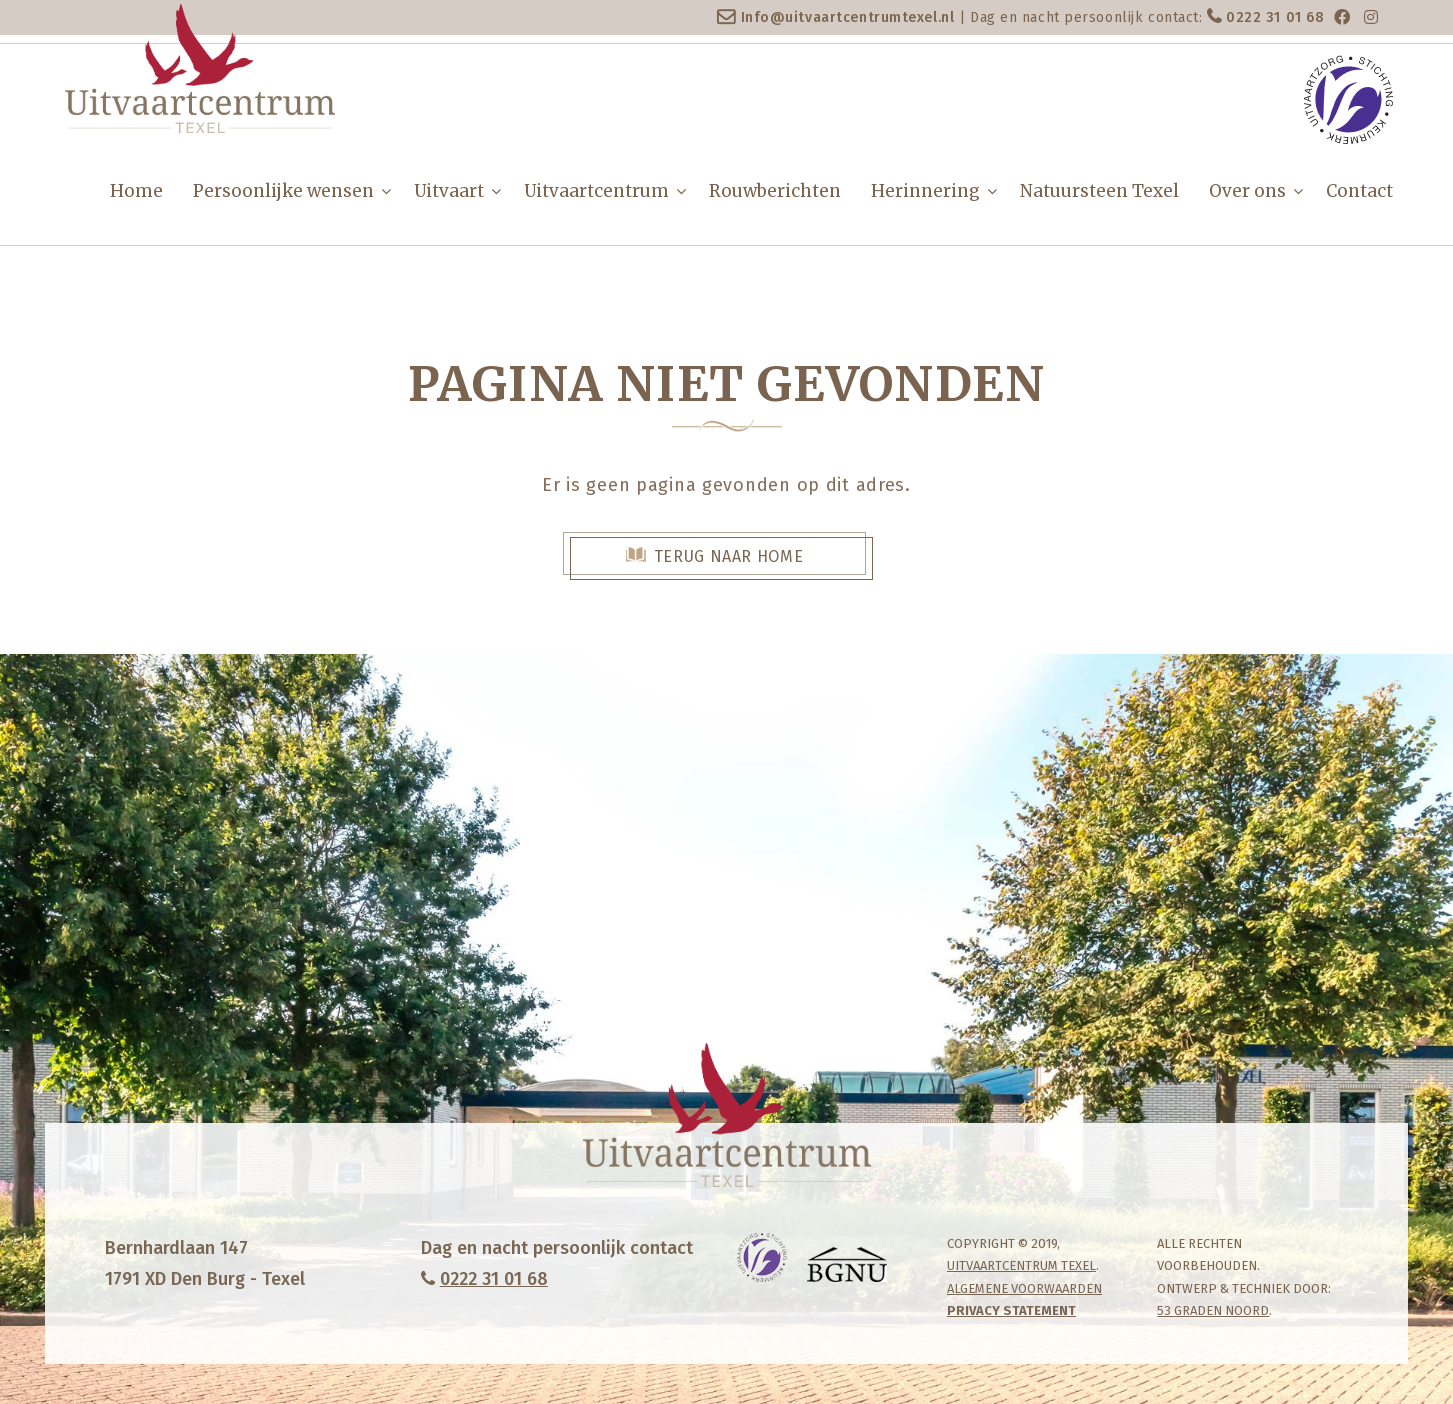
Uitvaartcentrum (596, 191)
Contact (1359, 191)
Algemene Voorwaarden (1024, 1288)
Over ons (1247, 191)
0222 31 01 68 (1275, 17)
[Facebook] (1342, 17)
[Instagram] (1371, 17)
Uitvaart (449, 191)
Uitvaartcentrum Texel (1021, 1265)
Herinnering (925, 191)
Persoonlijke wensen (283, 191)
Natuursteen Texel (1099, 191)
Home (136, 191)
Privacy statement (1011, 1310)
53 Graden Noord (1213, 1310)
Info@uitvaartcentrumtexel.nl (848, 17)
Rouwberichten (775, 191)
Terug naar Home (729, 556)
